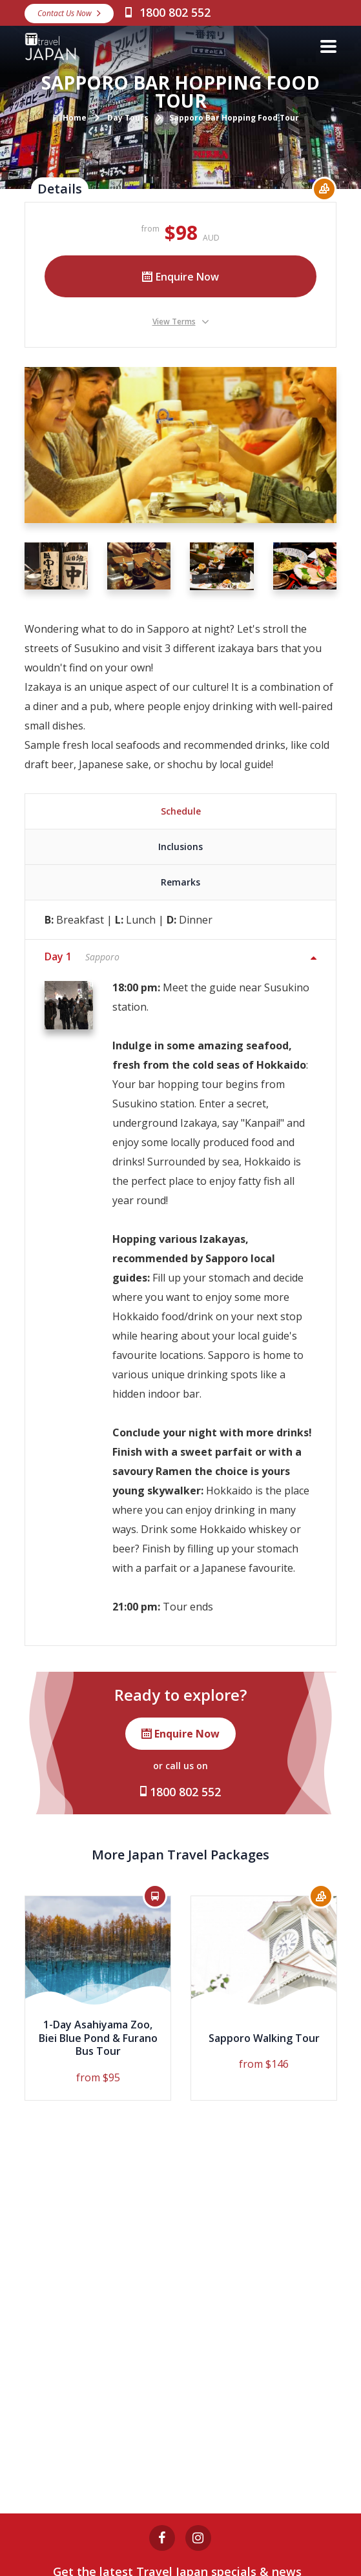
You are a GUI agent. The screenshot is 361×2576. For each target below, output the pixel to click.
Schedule (181, 811)
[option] (98, 1998)
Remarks (180, 882)
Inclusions (180, 846)
